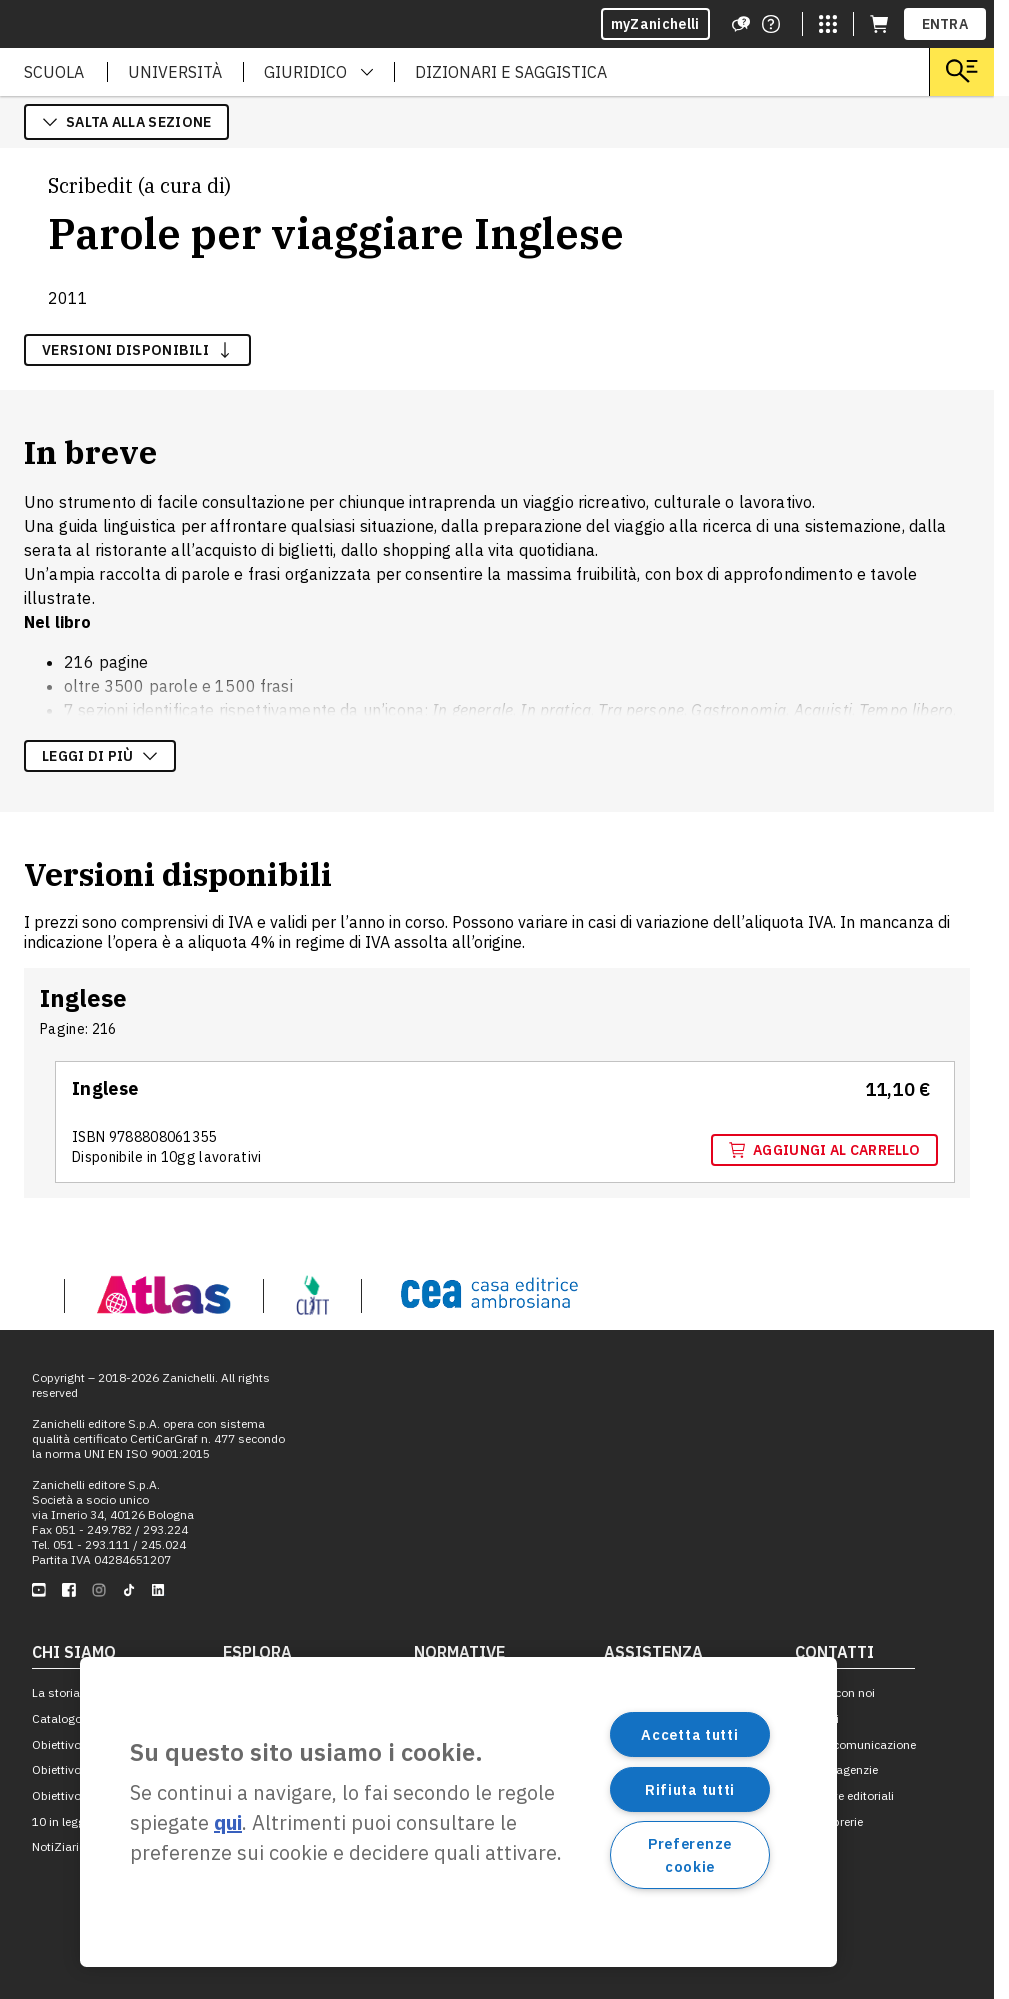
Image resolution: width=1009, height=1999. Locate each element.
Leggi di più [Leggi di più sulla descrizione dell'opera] (100, 756)
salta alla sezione (126, 122)
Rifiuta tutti (690, 1789)
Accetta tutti (689, 1734)
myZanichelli (655, 24)
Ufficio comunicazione (855, 1744)
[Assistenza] (741, 24)
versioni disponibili (137, 350)
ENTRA (945, 24)
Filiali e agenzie (836, 1769)
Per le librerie (829, 1821)
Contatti (817, 1718)
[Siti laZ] (828, 24)
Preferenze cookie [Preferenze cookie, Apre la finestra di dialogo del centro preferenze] (690, 1855)
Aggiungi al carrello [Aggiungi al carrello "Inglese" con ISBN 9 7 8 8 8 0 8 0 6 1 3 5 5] (824, 1150)
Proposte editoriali (844, 1795)
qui (228, 1822)
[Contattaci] (771, 24)
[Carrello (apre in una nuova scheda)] (879, 24)
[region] (458, 1812)
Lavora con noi (835, 1692)
